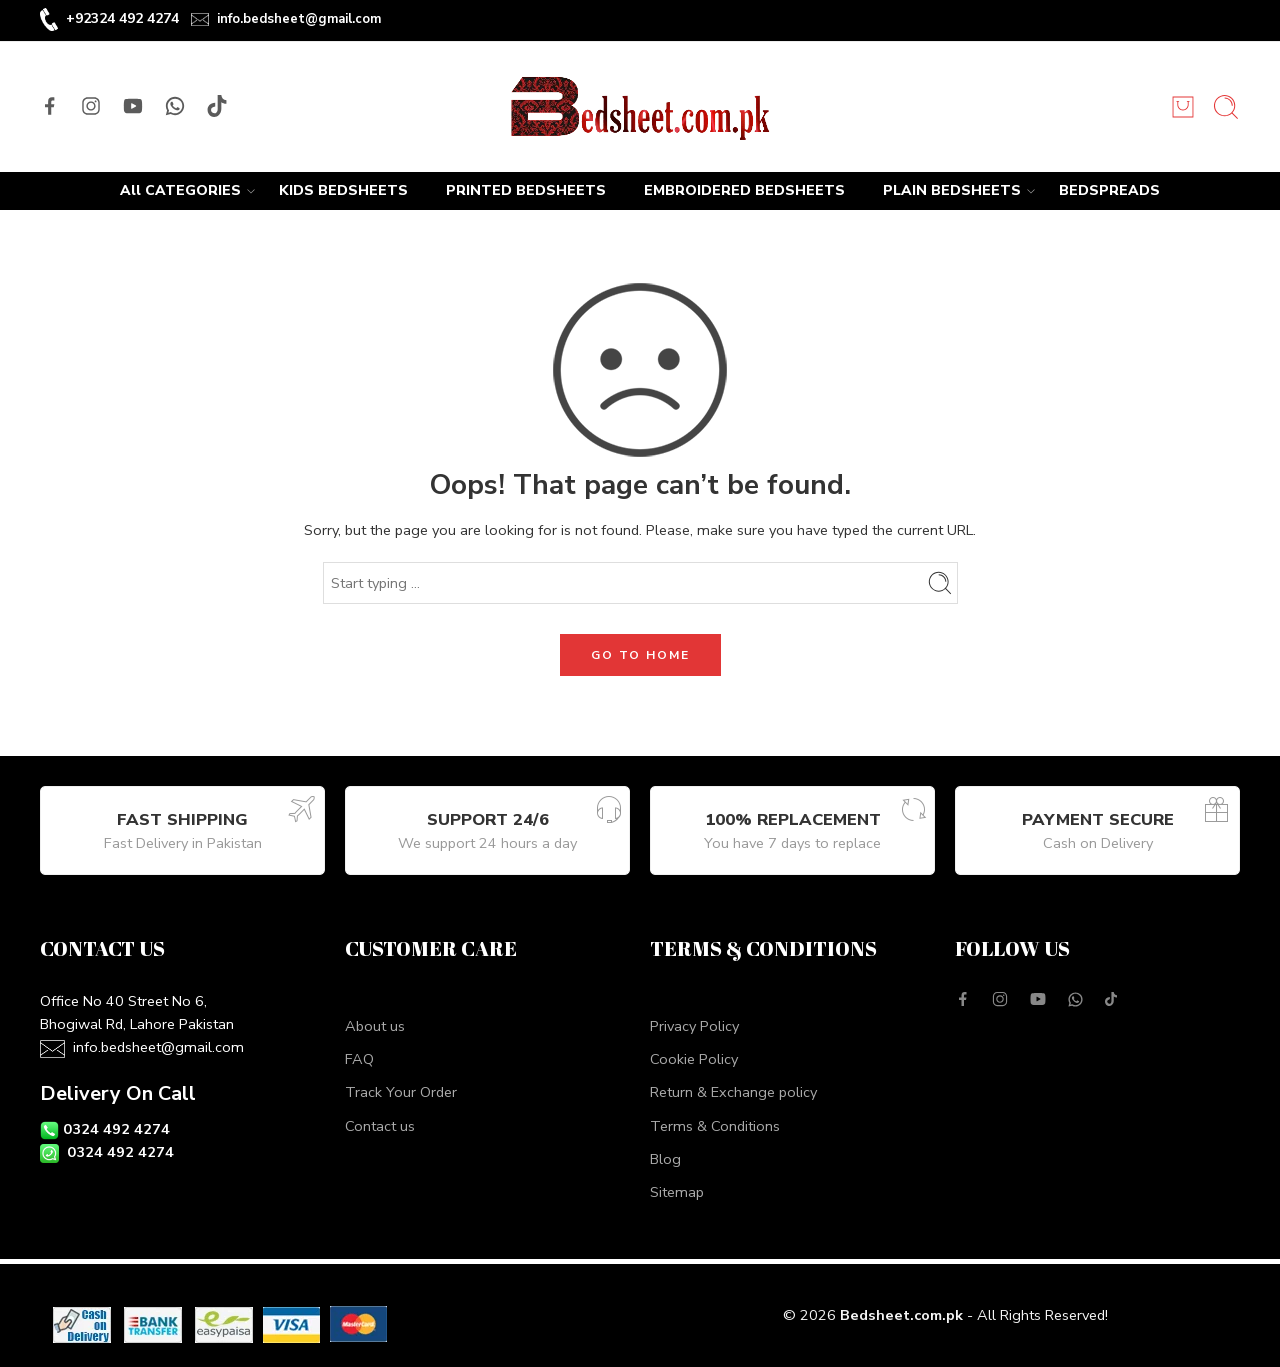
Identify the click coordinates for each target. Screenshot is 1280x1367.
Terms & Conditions (715, 1126)
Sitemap (677, 1192)
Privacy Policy (694, 1026)
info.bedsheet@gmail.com (299, 19)
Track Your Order (401, 1092)
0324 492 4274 (116, 1129)
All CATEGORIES (180, 191)
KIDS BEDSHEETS (343, 190)
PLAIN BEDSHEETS (952, 191)
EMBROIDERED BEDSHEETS (744, 190)
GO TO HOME (640, 655)
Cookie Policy (694, 1059)
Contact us (380, 1126)
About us (375, 1026)
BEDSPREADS (1109, 190)
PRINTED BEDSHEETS (526, 190)
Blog (665, 1159)
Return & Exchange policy (733, 1092)
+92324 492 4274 (122, 18)
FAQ (359, 1059)
